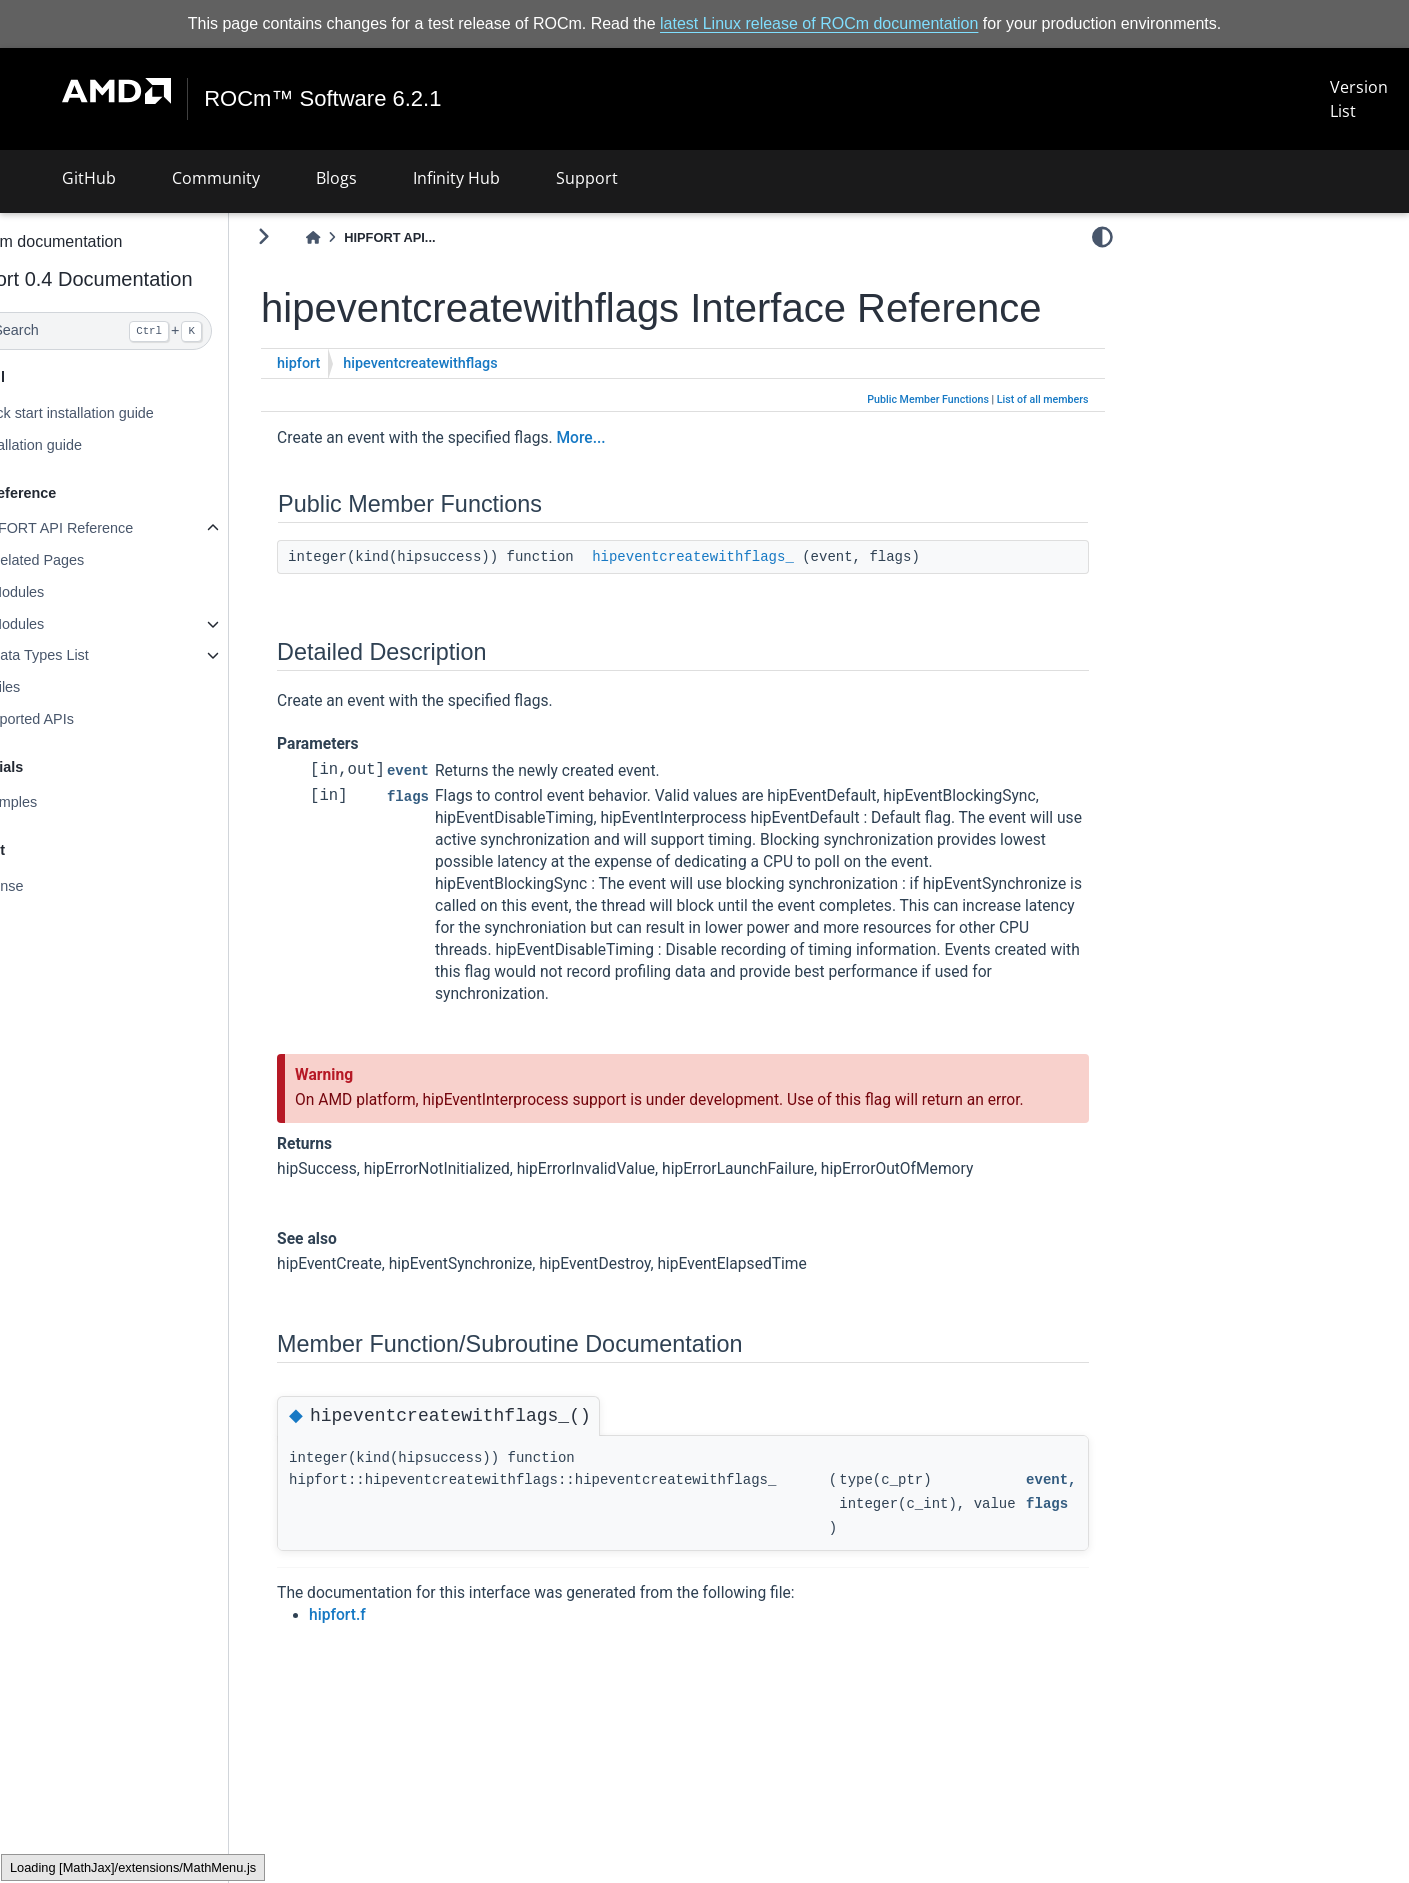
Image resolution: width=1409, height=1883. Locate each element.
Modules (70, 592)
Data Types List (92, 655)
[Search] (141, 331)
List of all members (1043, 445)
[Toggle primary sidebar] (316, 236)
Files (58, 687)
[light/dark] (1102, 237)
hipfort (351, 409)
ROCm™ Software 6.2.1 (323, 99)
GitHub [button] (89, 178)
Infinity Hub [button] (456, 178)
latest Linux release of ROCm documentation (819, 23)
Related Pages (90, 560)
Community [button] (216, 178)
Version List (1359, 99)
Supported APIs (77, 719)
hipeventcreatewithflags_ (746, 603)
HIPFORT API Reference (106, 528)
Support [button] (587, 178)
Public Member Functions (928, 445)
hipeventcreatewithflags (473, 409)
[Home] (366, 237)
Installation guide (81, 445)
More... (633, 484)
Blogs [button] (336, 178)
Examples (58, 802)
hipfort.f (390, 1683)
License (52, 886)
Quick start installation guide (117, 413)
